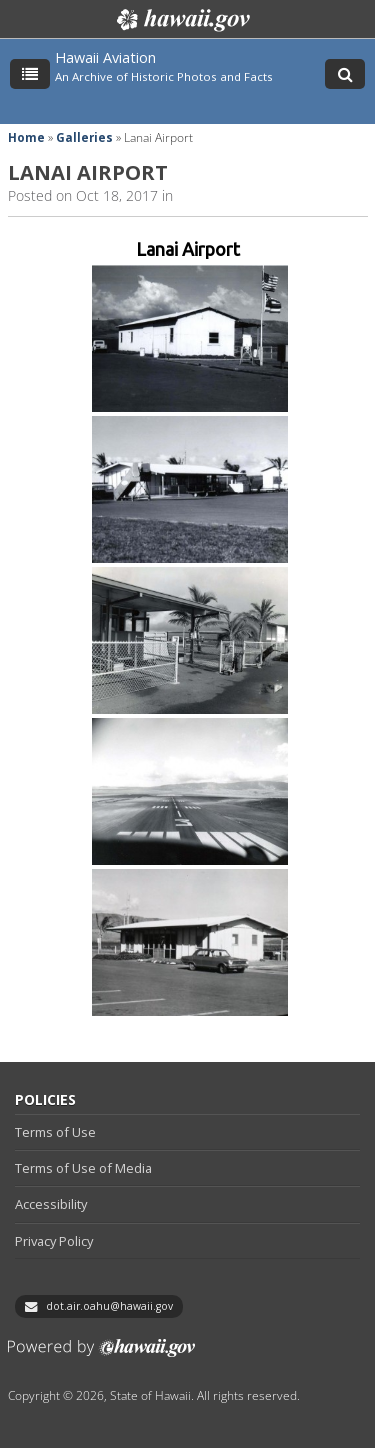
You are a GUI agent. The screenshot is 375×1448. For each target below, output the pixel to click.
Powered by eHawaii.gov (101, 1355)
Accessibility (51, 1204)
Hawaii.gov (181, 20)
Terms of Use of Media (83, 1168)
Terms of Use (55, 1132)
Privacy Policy (54, 1241)
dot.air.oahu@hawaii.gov (109, 1306)
